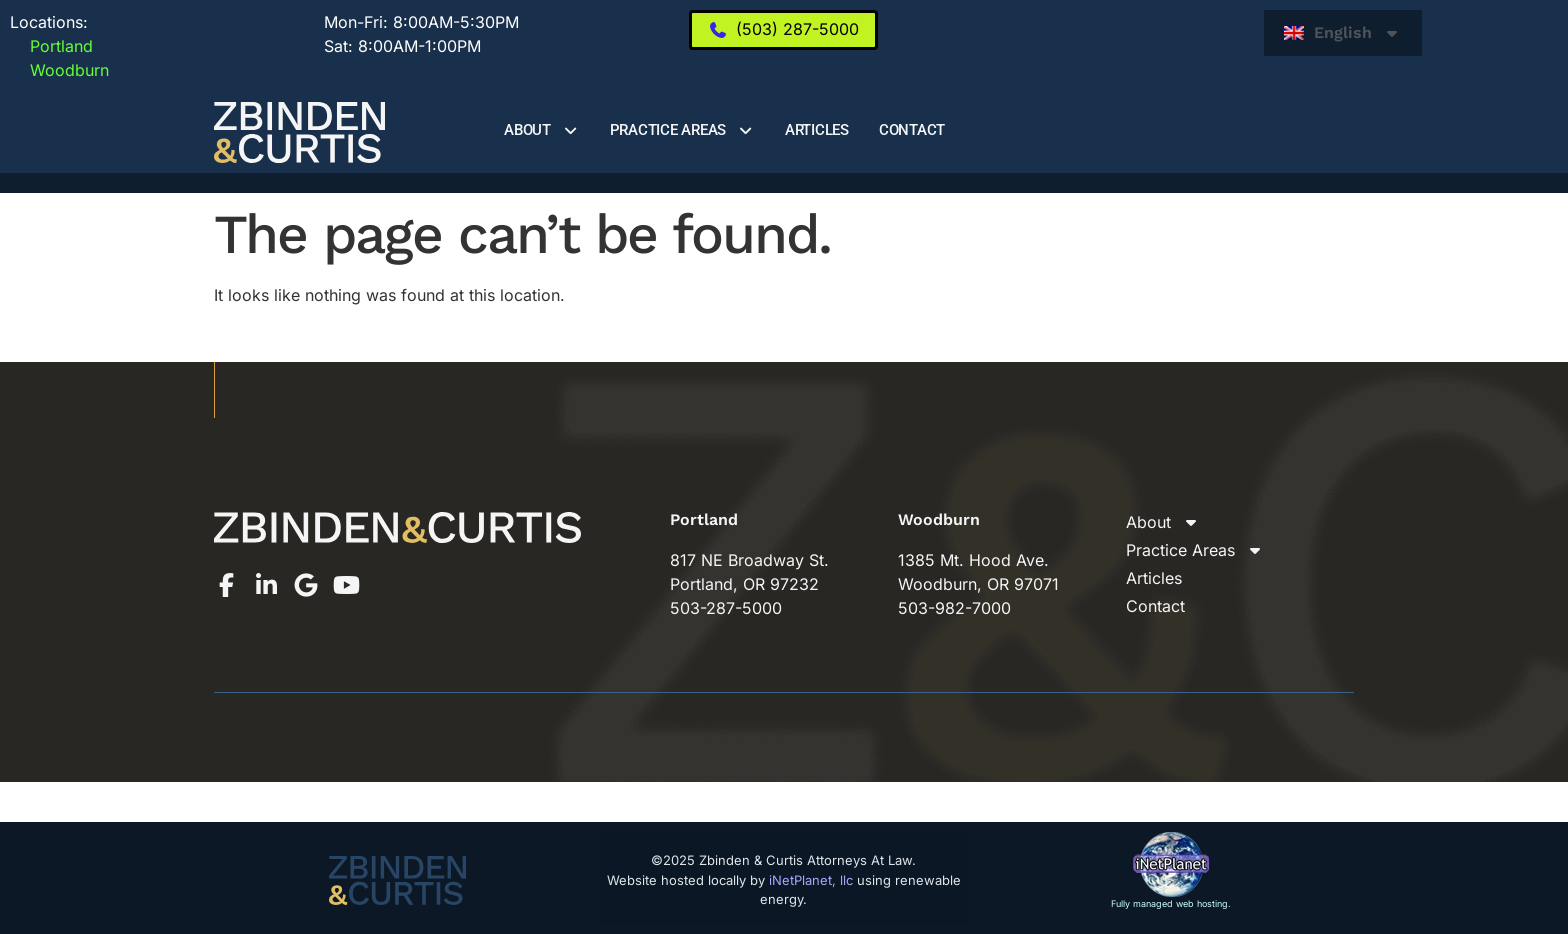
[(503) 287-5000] (783, 30)
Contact (912, 130)
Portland (51, 46)
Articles (817, 130)
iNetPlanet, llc (811, 880)
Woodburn (59, 70)
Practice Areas (682, 130)
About (542, 130)
